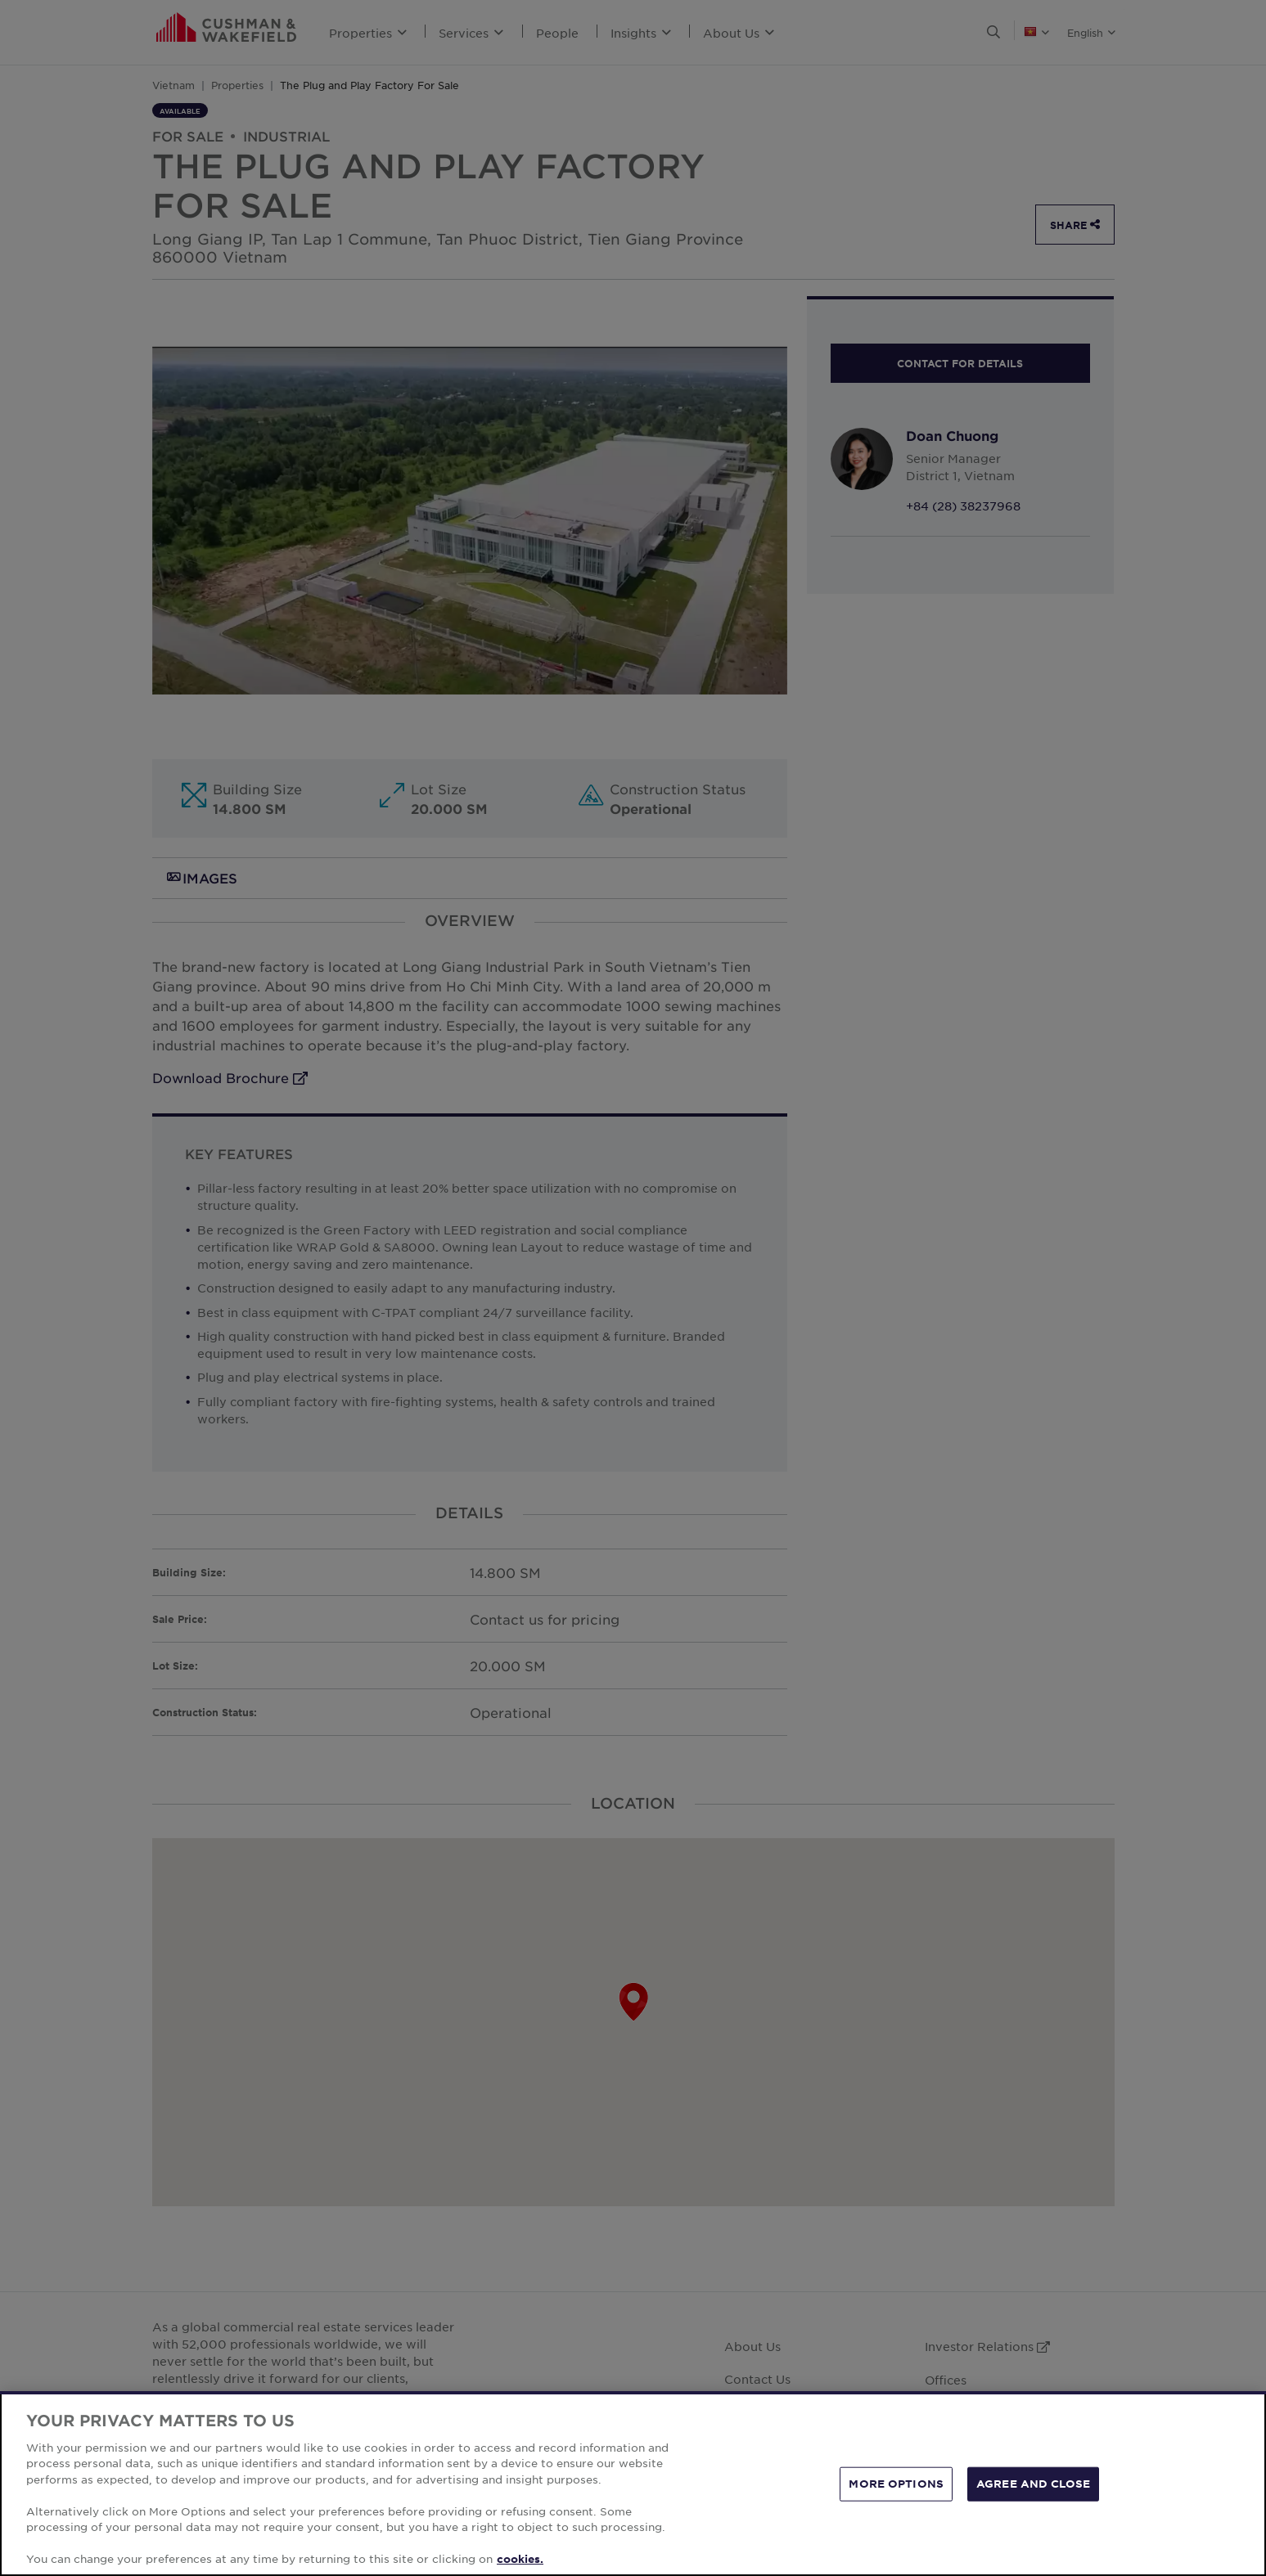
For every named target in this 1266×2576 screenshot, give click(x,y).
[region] (633, 2483)
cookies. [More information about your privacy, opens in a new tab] (520, 2558)
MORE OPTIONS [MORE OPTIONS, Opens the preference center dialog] (896, 2483)
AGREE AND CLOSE (1033, 2483)
